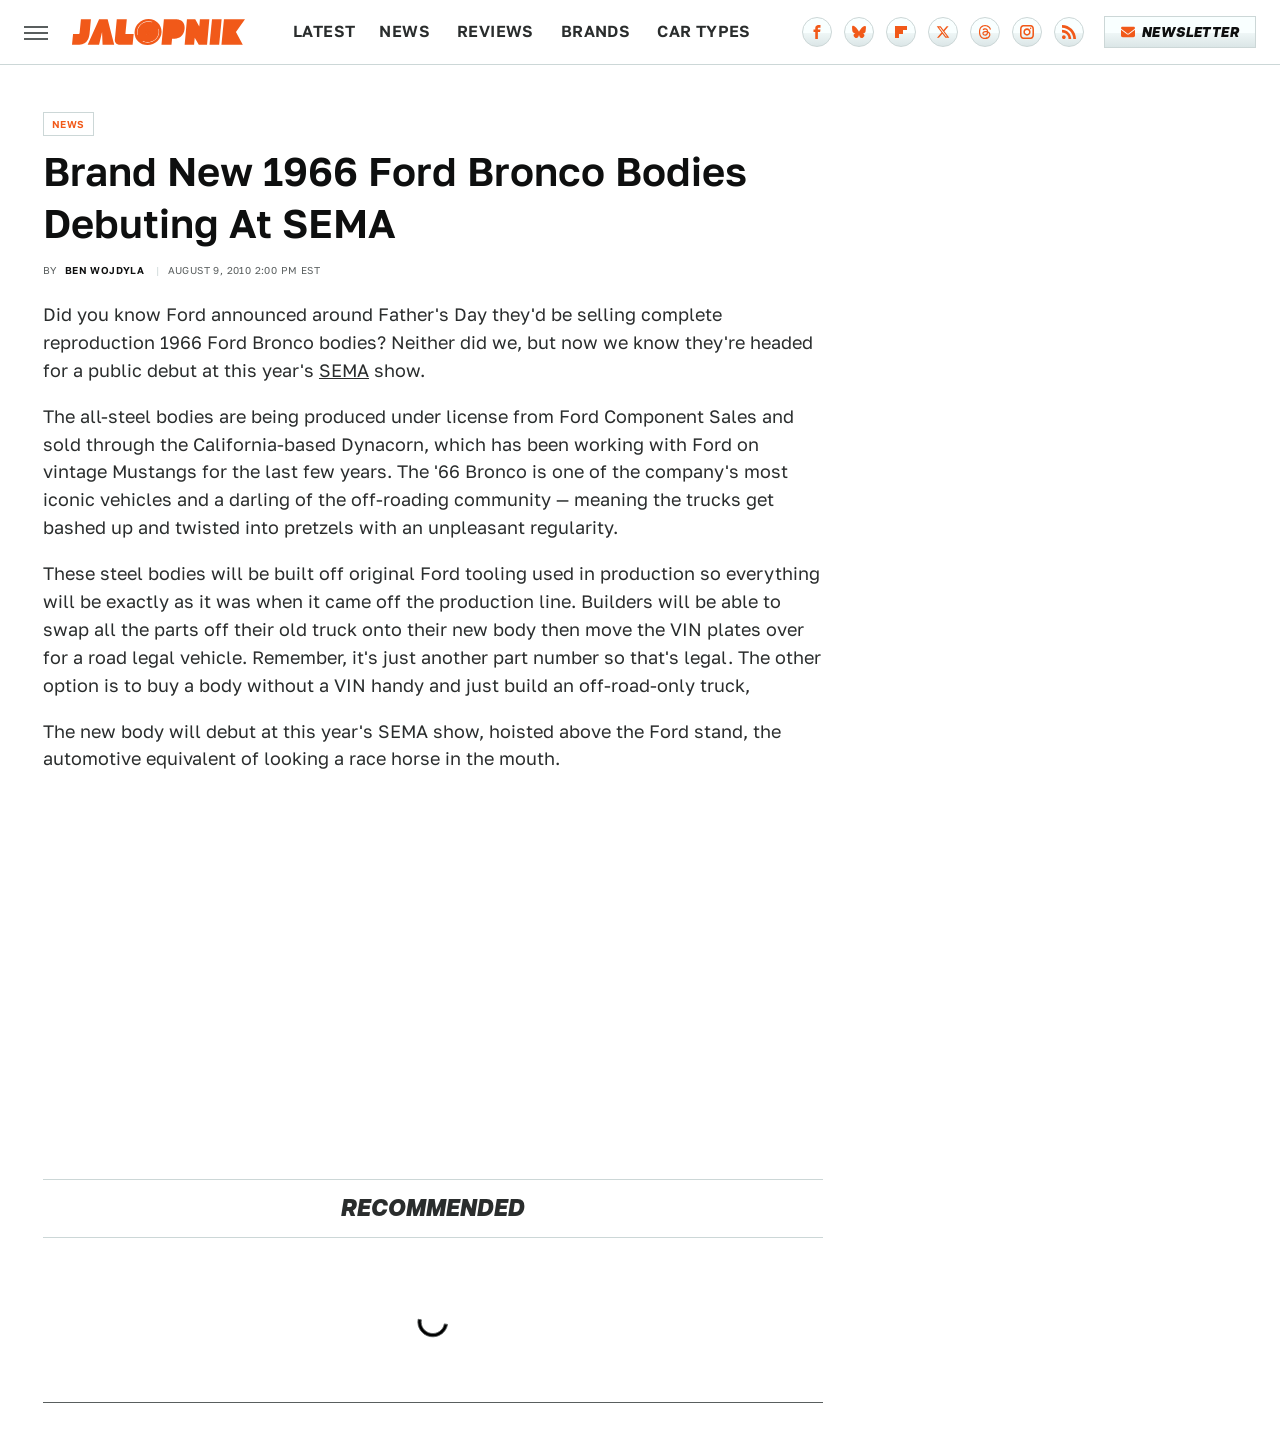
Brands (595, 31)
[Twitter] (943, 32)
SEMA (344, 370)
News (404, 31)
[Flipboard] (901, 32)
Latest (324, 31)
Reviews (495, 31)
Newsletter (1180, 32)
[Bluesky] (859, 32)
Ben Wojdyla (104, 270)
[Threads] (985, 32)
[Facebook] (817, 32)
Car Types (704, 31)
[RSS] (1069, 32)
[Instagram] (1027, 32)
